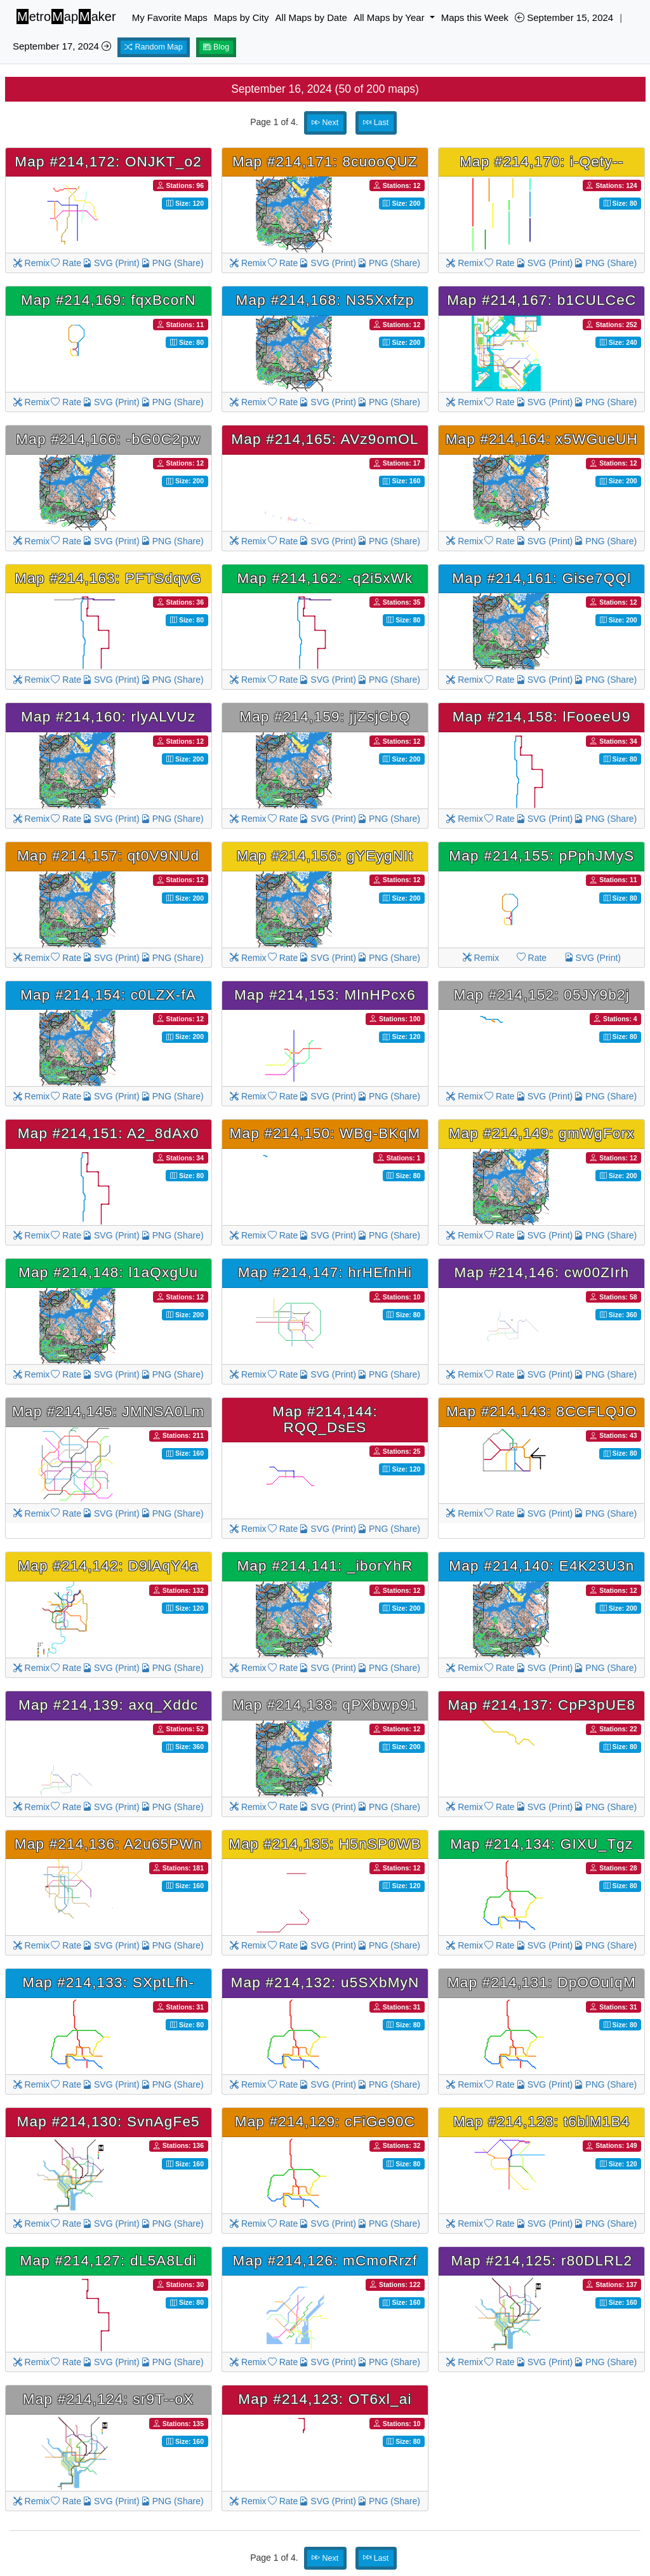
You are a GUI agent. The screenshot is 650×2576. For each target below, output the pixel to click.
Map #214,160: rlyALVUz (108, 717)
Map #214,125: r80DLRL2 (541, 2261)
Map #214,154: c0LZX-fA (108, 995)
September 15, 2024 (564, 17)
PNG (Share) (172, 263)
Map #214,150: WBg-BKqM (325, 1133)
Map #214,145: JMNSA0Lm (108, 1411)
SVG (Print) (111, 263)
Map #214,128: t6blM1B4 (541, 2122)
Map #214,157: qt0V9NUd (108, 856)
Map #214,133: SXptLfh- (108, 1982)
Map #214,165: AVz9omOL (324, 439)
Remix (31, 263)
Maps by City (241, 17)
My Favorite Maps (170, 17)
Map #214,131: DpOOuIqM (542, 1982)
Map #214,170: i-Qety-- (541, 162)
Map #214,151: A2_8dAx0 (108, 1133)
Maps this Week (474, 17)
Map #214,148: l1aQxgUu (108, 1272)
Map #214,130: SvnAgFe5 (108, 2122)
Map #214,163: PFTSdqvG (108, 578)
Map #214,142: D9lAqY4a (108, 1566)
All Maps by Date (311, 17)
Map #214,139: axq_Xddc (108, 1705)
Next (325, 122)
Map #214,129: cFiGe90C (325, 2122)
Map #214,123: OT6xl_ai (324, 2399)
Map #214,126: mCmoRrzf (325, 2261)
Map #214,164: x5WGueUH (542, 439)
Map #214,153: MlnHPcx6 (325, 995)
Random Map (153, 47)
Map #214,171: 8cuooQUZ (325, 162)
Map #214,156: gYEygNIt (325, 856)
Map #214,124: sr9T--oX (108, 2399)
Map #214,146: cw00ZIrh (541, 1272)
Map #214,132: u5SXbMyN (324, 1982)
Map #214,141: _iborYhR (325, 1566)
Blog (216, 47)
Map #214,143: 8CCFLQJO (541, 1411)
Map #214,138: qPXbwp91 (325, 1705)
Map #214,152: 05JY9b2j (542, 995)
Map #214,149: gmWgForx (542, 1133)
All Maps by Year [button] (390, 17)
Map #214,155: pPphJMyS (541, 856)
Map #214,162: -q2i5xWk (325, 578)
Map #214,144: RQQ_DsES (325, 1419)
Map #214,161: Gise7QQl (541, 578)
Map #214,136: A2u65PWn (108, 1844)
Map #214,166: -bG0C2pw (108, 439)
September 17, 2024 (62, 46)
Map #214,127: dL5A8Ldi (108, 2261)
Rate (66, 263)
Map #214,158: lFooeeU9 (542, 717)
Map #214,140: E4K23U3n (541, 1566)
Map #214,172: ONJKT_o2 (108, 162)
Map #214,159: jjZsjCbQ (325, 717)
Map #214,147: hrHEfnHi (325, 1272)
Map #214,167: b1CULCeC (541, 300)
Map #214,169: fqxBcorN (108, 300)
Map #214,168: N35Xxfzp (325, 300)
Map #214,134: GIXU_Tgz (541, 1844)
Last (375, 122)
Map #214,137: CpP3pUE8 (541, 1705)
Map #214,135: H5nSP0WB (325, 1844)
